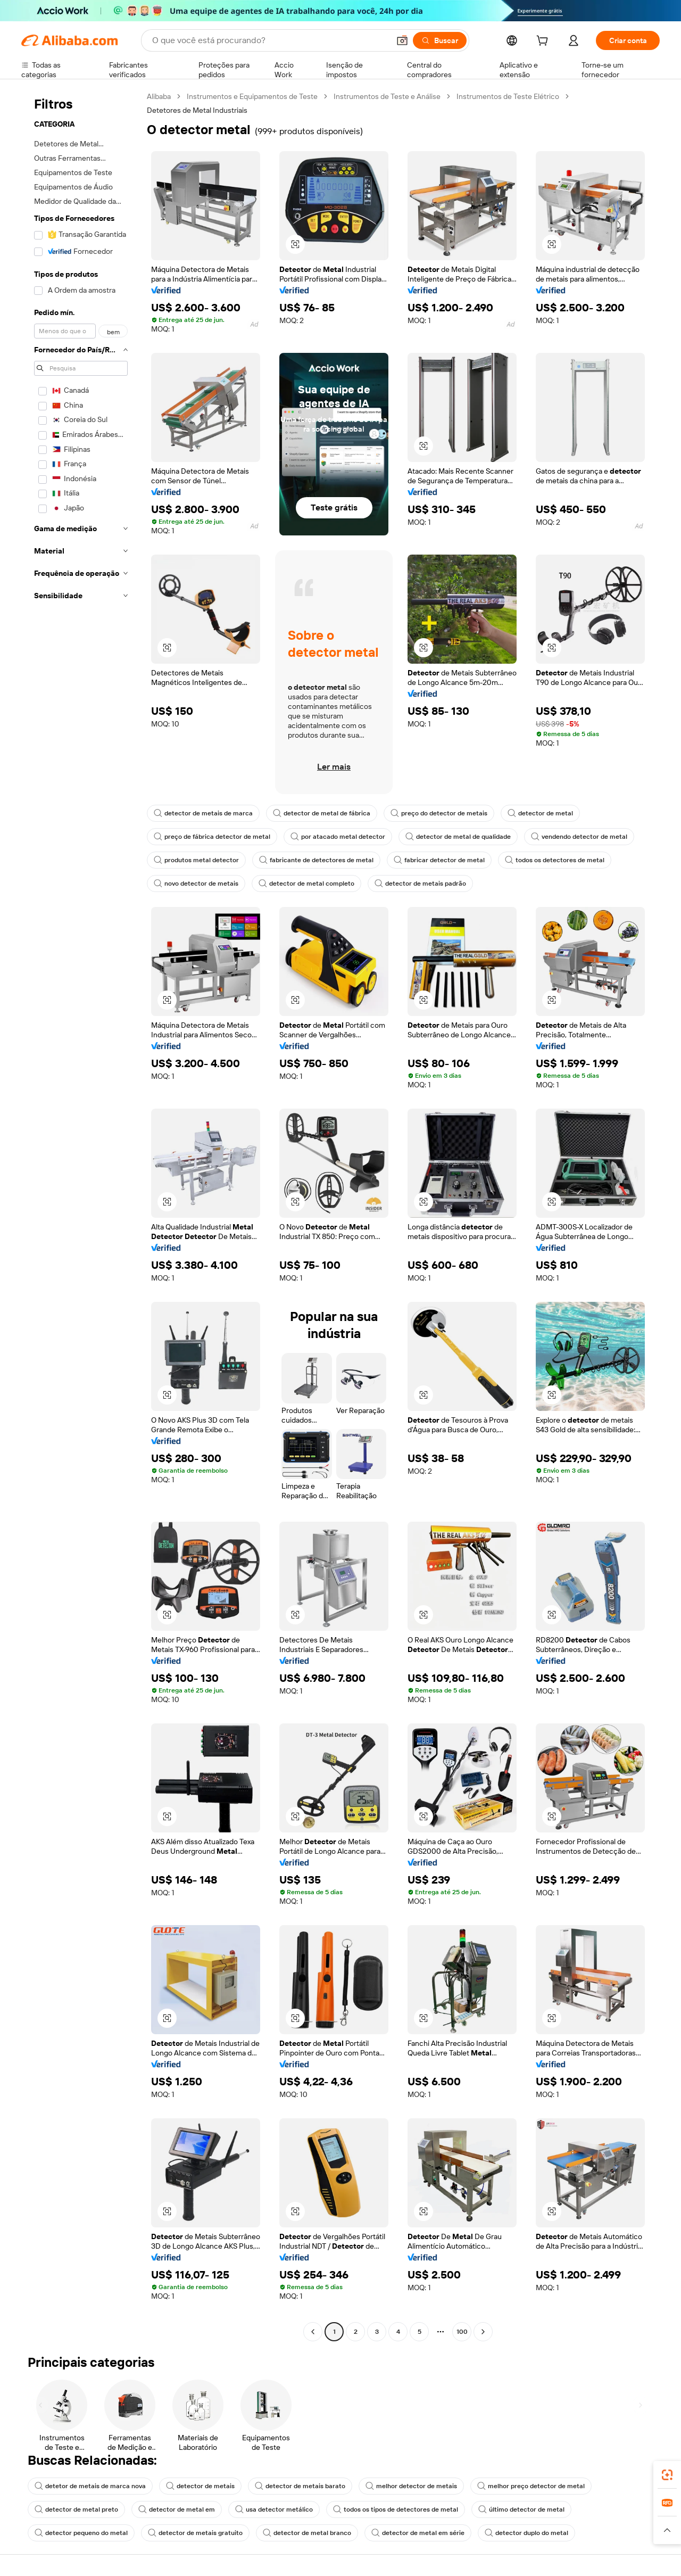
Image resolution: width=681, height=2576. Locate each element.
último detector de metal (521, 2509)
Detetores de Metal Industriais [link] (197, 110)
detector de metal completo (306, 883)
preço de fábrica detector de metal (212, 836)
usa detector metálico (274, 2509)
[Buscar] (440, 40)
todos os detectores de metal (554, 860)
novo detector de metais (196, 883)
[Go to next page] (483, 2331)
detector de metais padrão (420, 883)
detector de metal (540, 813)
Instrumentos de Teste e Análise (387, 96)
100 (462, 2331)
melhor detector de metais (411, 2486)
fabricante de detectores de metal (316, 860)
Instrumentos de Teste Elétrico (507, 96)
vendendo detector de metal (579, 836)
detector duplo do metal (526, 2533)
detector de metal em (176, 2509)
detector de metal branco (307, 2533)
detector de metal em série (417, 2533)
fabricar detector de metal (439, 860)
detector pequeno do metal (81, 2533)
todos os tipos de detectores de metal (395, 2509)
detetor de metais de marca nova (90, 2486)
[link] (667, 2475)
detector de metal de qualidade (458, 836)
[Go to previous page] (312, 2331)
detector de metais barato (300, 2486)
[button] (402, 40)
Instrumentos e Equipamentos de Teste (252, 96)
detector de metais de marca (203, 813)
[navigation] (81, 1215)
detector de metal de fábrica (321, 813)
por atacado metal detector (337, 836)
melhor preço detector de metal (531, 2486)
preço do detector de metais (439, 813)
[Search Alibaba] (269, 40)
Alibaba (159, 96)
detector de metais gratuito (195, 2533)
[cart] (544, 42)
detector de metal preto (76, 2509)
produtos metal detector (196, 860)
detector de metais (200, 2486)
